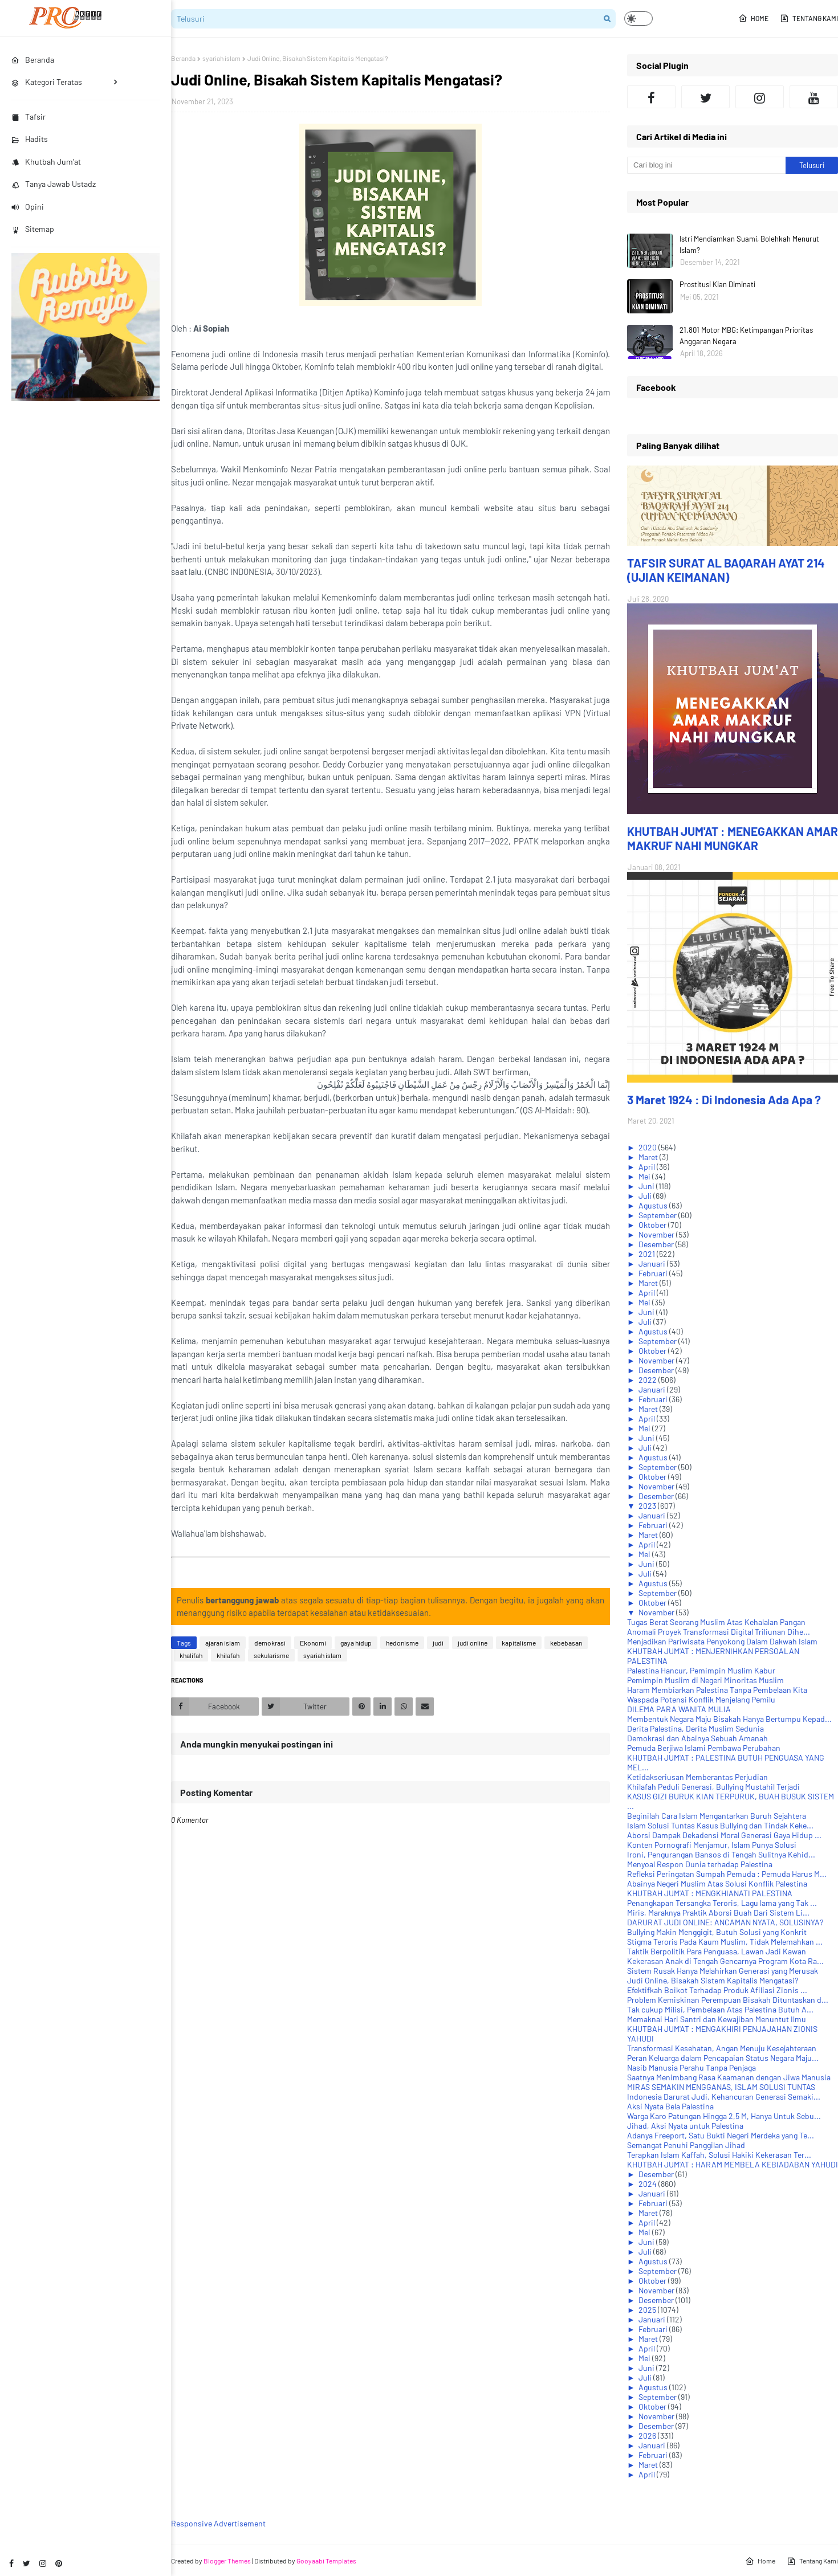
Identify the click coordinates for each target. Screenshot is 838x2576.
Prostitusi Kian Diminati (717, 284)
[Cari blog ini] (706, 165)
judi (438, 1643)
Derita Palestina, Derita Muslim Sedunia (695, 1728)
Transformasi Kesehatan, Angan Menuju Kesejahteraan (721, 2048)
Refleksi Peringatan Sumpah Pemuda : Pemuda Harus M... (727, 1874)
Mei (645, 1176)
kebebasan (566, 1643)
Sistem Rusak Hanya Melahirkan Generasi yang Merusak (722, 1970)
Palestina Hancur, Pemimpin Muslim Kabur (701, 1670)
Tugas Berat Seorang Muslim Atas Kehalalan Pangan (716, 1622)
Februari (653, 1273)
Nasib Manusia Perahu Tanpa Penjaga (691, 2067)
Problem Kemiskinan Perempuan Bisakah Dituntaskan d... (727, 2000)
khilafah (228, 1655)
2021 (647, 1254)
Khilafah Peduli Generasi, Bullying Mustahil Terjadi (713, 1786)
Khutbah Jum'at (46, 161)
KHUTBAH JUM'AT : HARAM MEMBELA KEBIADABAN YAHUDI (732, 2164)
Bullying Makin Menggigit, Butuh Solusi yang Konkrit (717, 1932)
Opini (27, 206)
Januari (652, 1263)
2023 (648, 1506)
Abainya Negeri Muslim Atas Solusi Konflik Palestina (717, 1883)
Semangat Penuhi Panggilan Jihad (686, 2145)
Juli (645, 1196)
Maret (649, 1157)
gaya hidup (356, 1643)
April (647, 1166)
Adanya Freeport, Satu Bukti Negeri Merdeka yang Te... (720, 2135)
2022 (648, 1380)
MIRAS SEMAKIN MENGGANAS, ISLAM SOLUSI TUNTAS (721, 2087)
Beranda (183, 58)
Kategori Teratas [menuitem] (46, 82)
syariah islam (221, 58)
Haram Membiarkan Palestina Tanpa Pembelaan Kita (717, 1690)
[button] (638, 18)
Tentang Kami (809, 18)
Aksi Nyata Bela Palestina (670, 2106)
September (658, 1215)
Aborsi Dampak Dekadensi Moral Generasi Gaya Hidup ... (724, 1835)
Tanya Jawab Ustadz (53, 184)
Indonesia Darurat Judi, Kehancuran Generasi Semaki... (723, 2096)
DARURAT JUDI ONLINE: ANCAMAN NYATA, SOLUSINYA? (725, 1922)
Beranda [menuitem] (32, 59)
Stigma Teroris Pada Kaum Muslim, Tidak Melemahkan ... (725, 1941)
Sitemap (32, 229)
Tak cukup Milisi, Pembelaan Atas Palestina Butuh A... (720, 2009)
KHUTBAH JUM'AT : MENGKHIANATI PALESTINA (709, 1893)
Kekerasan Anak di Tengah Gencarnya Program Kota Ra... (725, 1961)
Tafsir (28, 116)
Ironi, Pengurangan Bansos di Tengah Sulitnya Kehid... (721, 1854)
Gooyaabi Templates (326, 2561)
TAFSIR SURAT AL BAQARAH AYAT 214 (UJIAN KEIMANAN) (726, 570)
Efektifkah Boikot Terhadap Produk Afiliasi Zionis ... (717, 1990)
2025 (648, 2309)
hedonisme (402, 1643)
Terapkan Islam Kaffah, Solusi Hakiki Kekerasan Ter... (719, 2154)
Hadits (29, 139)
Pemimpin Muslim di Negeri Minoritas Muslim (705, 1680)
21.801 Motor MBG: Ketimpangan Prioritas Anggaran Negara (746, 335)
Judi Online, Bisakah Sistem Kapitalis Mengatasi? (712, 1980)
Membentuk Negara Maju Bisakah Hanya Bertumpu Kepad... (729, 1719)
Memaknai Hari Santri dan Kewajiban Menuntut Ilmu (716, 2019)
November (657, 1234)
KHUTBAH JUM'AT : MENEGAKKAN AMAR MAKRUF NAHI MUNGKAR (732, 838)
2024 (648, 2184)
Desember (657, 1244)
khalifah (191, 1655)
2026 (648, 2435)
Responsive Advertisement (218, 2523)
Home (753, 18)
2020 (648, 1147)
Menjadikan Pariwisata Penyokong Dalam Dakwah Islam (722, 1641)
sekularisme (271, 1655)
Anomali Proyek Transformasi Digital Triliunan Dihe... (718, 1631)
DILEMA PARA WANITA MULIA (679, 1709)
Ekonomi (313, 1643)
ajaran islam (222, 1643)
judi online (472, 1643)
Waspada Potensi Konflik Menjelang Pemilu (701, 1699)
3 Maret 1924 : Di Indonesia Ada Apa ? (724, 1099)
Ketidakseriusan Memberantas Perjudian (697, 1777)
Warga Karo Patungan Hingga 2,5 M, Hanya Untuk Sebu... (724, 2116)
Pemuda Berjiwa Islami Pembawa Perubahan (703, 1748)
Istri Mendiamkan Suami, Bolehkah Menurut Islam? (749, 244)
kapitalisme (519, 1643)
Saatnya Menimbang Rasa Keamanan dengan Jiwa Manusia (729, 2077)
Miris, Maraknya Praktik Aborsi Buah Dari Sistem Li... (718, 1912)
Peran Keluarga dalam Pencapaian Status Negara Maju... (723, 2058)
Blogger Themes (227, 2561)
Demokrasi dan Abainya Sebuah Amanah (697, 1738)
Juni (647, 1186)
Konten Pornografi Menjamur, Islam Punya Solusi (711, 1845)
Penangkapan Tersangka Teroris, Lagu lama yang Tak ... (722, 1903)
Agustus (653, 1205)
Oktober (653, 1225)
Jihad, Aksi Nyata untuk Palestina (685, 2125)
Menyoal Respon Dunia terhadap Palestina (699, 1864)
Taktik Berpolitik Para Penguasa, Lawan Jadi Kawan (716, 1951)
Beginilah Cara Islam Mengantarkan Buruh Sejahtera (716, 1815)
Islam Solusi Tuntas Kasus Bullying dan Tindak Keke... (720, 1825)
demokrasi (270, 1643)
